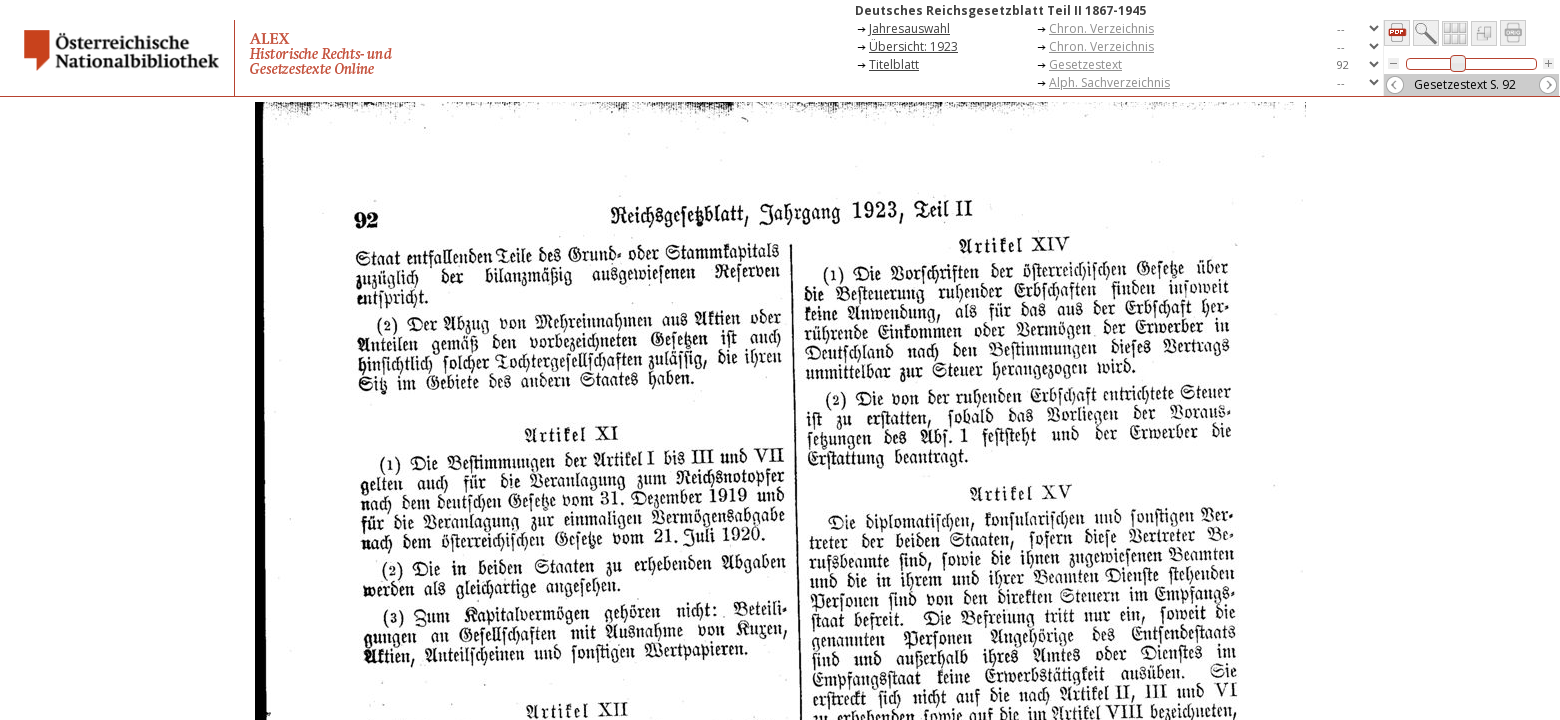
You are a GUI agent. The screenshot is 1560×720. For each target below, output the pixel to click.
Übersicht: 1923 (913, 46)
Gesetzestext (1085, 64)
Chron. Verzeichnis (1101, 28)
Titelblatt (894, 64)
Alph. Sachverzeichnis (1109, 82)
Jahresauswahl (909, 28)
